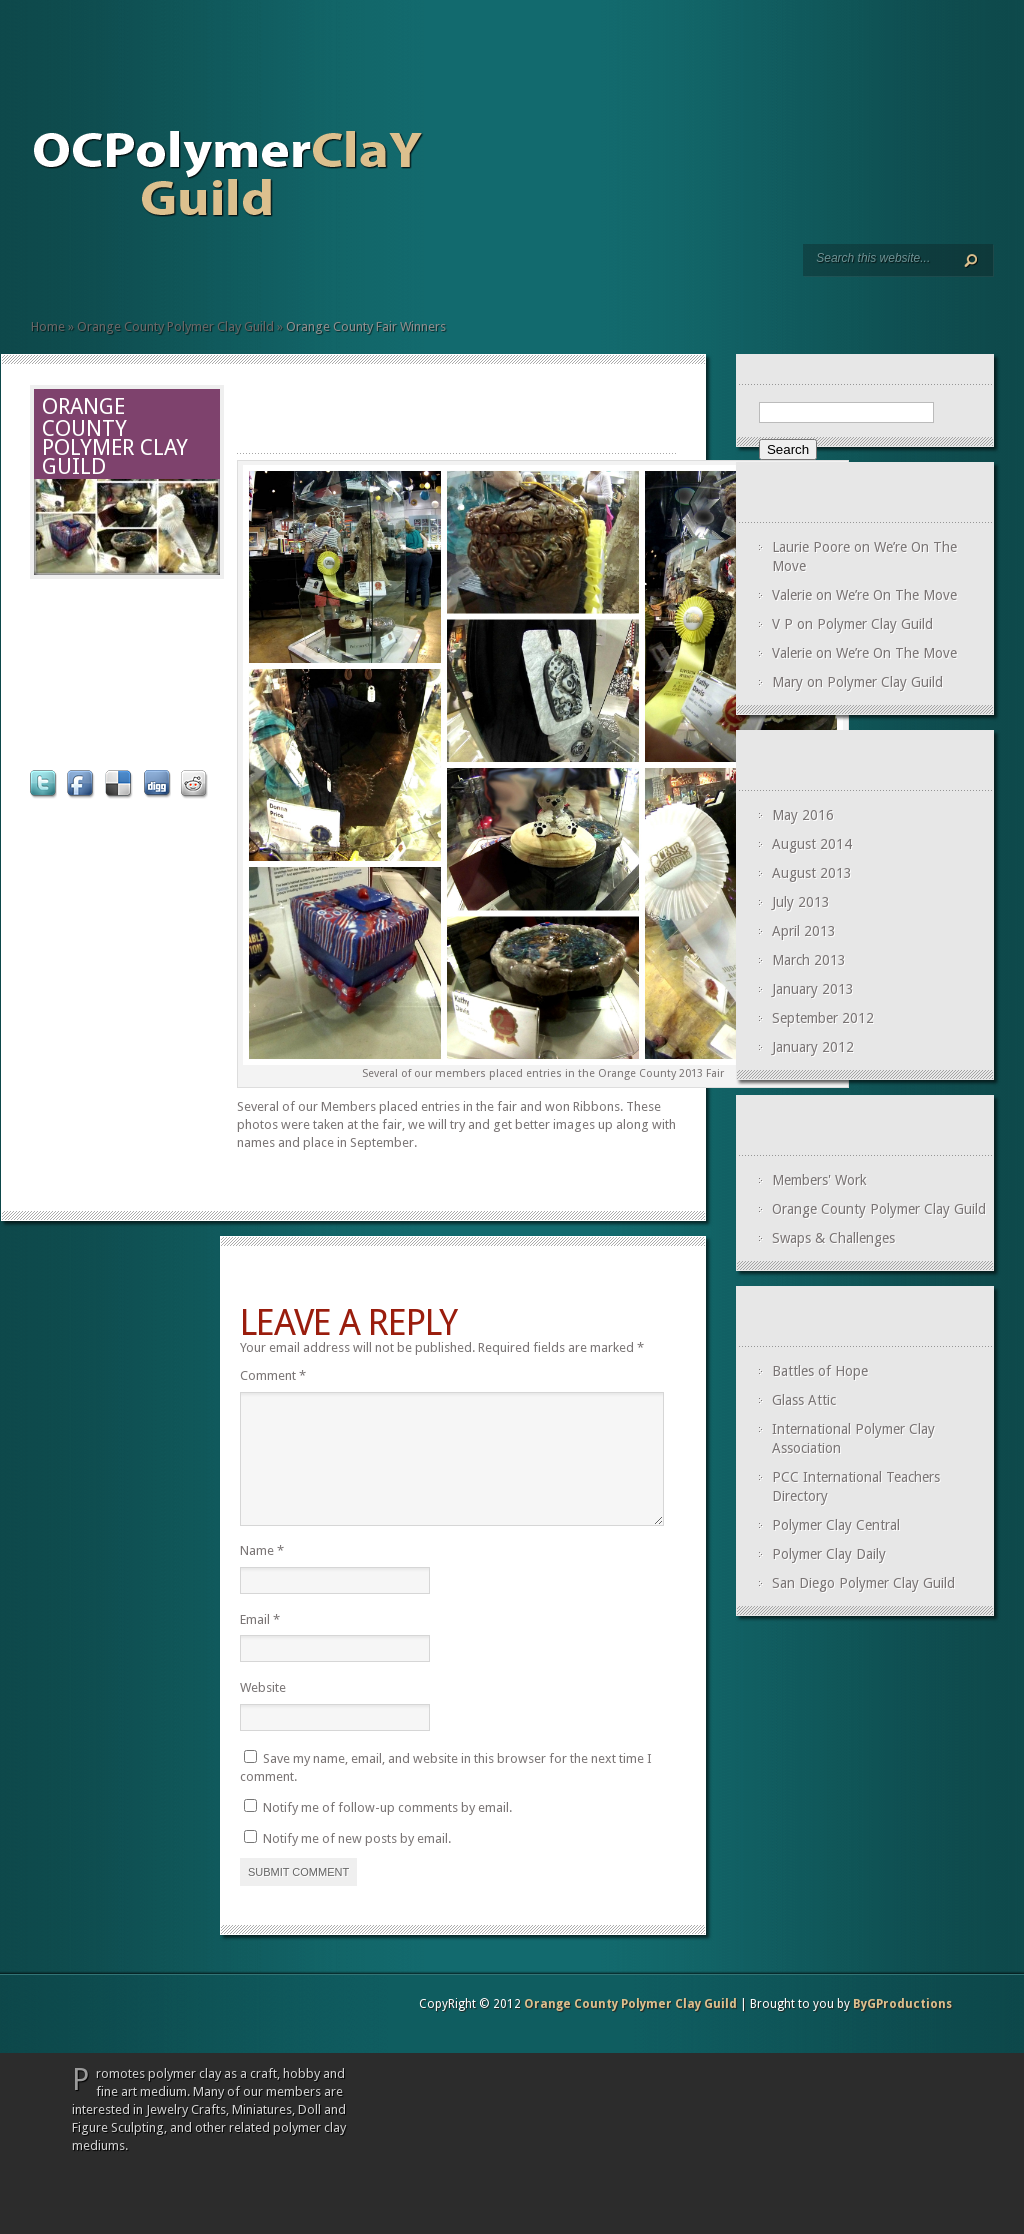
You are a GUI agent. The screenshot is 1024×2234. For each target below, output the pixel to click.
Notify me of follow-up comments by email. (387, 1831)
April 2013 (804, 931)
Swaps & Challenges (833, 1238)
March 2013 (809, 960)
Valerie (792, 595)
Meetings (55, 271)
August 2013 (812, 873)
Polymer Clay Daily (829, 1554)
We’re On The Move (896, 595)
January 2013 (813, 989)
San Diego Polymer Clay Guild (863, 1583)
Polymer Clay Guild (875, 624)
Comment (273, 1375)
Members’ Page (71, 271)
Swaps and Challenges (87, 271)
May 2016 (803, 815)
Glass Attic (804, 1400)
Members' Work (819, 1180)
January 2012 (813, 1047)
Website (263, 1711)
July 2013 (801, 902)
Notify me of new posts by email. (357, 1862)
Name (262, 1574)
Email (260, 1643)
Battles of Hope (820, 1371)
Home (39, 271)
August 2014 (812, 844)
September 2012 (823, 1018)
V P (782, 624)
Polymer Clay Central (836, 1525)
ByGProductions (902, 2028)
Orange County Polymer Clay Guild (175, 326)
